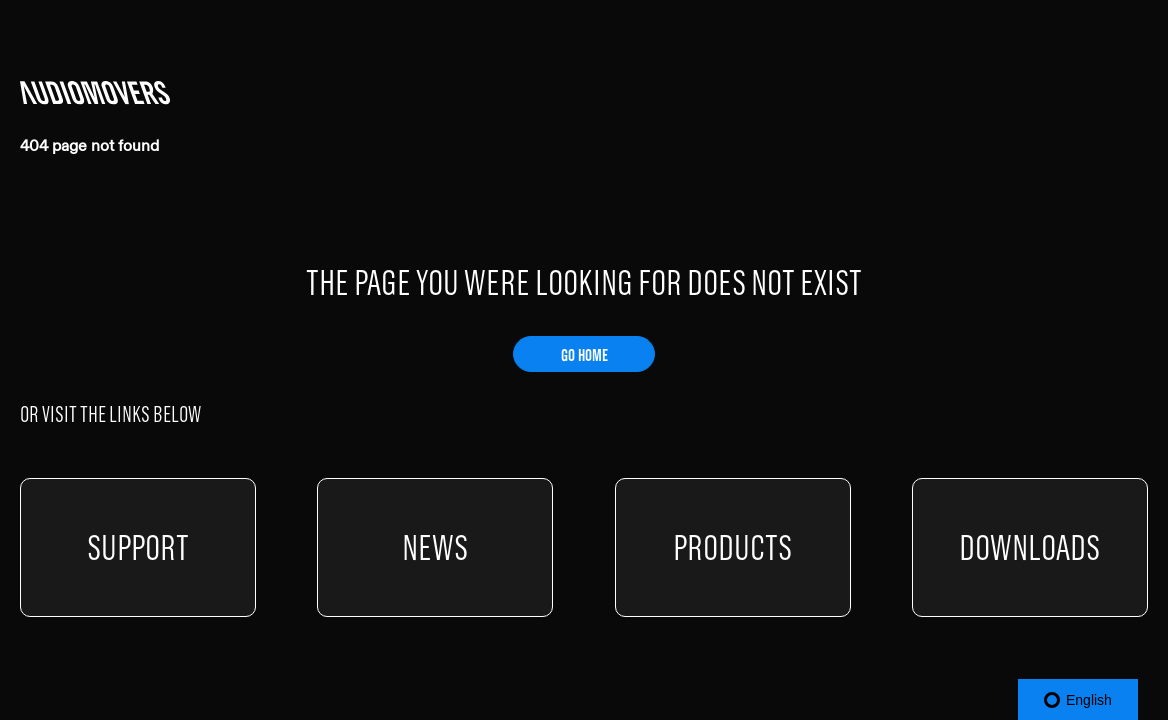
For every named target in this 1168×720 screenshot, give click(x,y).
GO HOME (584, 355)
